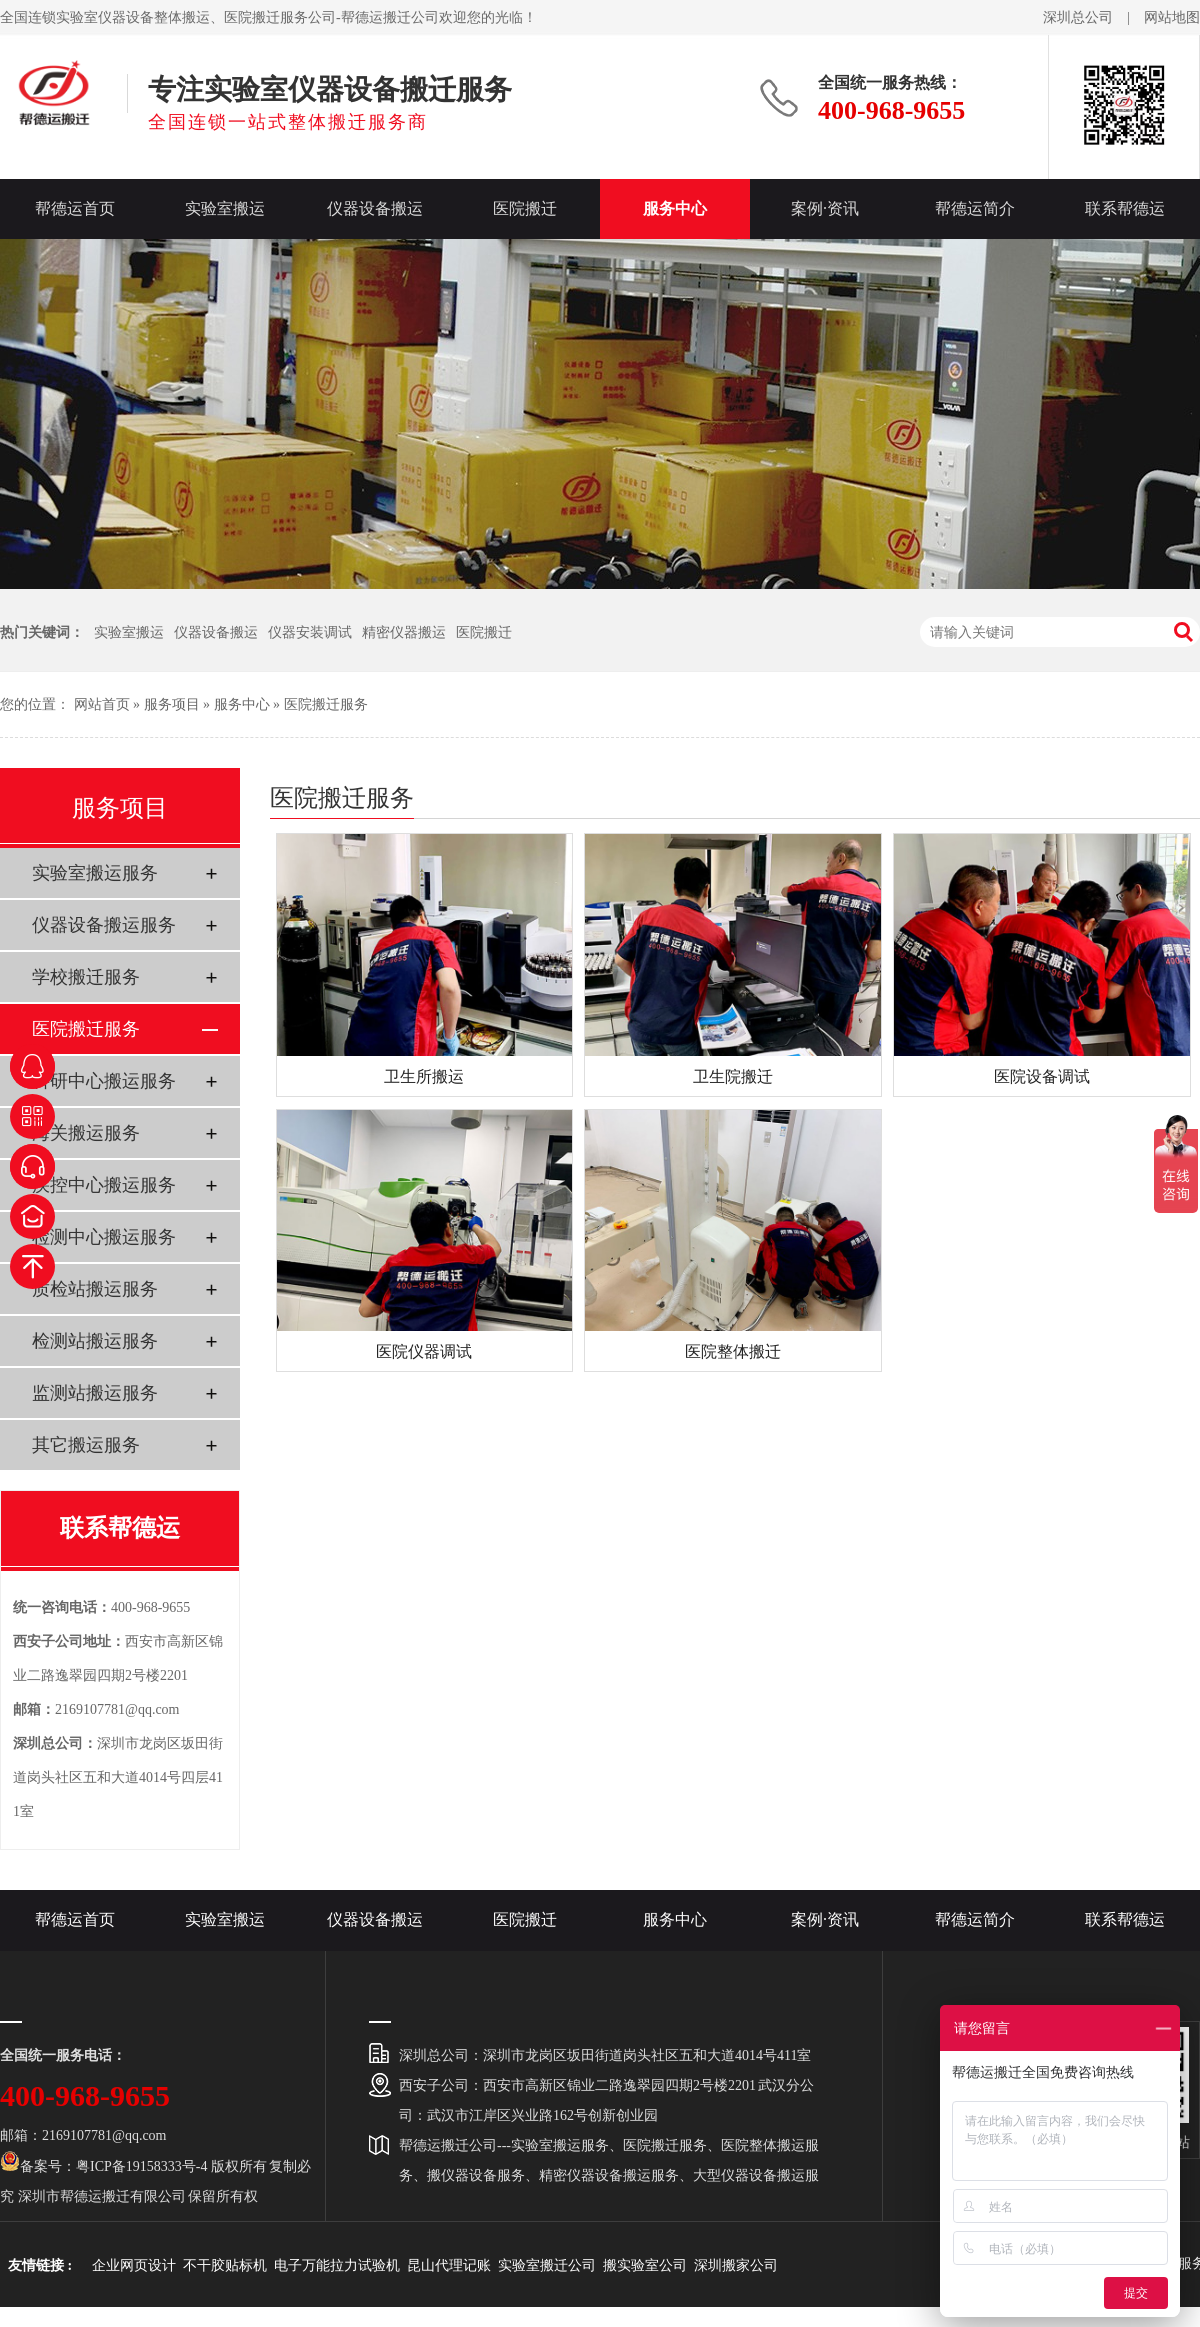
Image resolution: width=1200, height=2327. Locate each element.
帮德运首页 (75, 208)
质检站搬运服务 (95, 1289)
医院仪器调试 (424, 1351)
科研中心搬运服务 (104, 1081)
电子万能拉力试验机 (337, 2265)
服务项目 (172, 704)
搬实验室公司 (645, 2265)
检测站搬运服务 (95, 1341)
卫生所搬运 (424, 1076)
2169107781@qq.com (117, 1709)
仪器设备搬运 (375, 208)
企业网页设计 (134, 2265)
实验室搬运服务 (95, 873)
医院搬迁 (525, 208)
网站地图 (1172, 17)
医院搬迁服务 (326, 704)
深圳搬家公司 (736, 2265)
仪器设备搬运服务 (104, 925)
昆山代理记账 (449, 2265)
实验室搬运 (225, 208)
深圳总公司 (1078, 17)
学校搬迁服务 (86, 977)
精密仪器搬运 (404, 632)
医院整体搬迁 (733, 1351)
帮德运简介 (975, 208)
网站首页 (102, 704)
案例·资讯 (825, 208)
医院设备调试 (1042, 1076)
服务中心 (675, 208)
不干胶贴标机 (225, 2265)
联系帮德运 (1125, 208)
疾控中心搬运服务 (104, 1185)
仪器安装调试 (310, 632)
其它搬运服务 (86, 1445)
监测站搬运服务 (95, 1393)
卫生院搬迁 (733, 1076)
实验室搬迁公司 (547, 2265)
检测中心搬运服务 (104, 1237)
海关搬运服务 (86, 1133)
